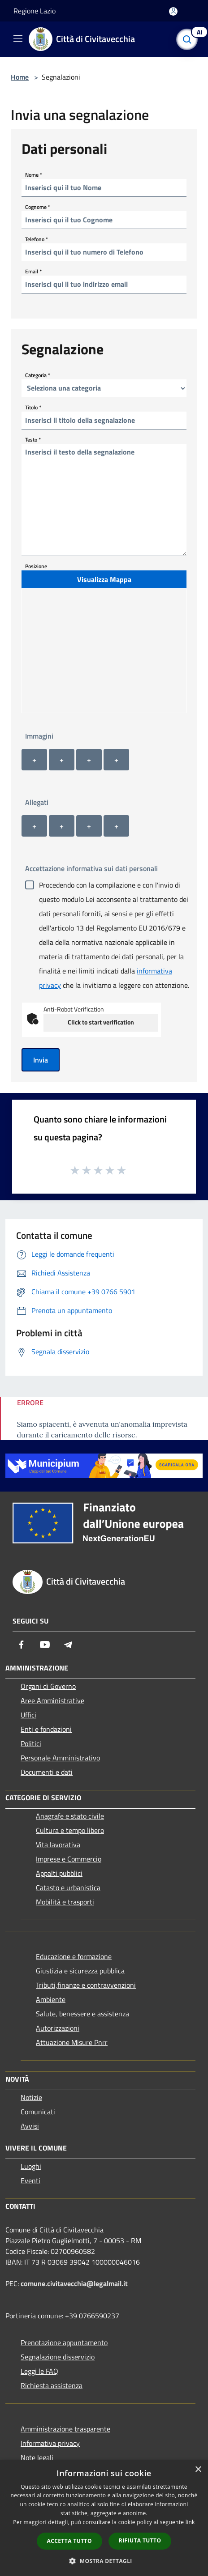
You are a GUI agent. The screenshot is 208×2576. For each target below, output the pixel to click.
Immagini (39, 736)
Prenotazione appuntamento (64, 2342)
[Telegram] (68, 1645)
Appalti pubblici (59, 1873)
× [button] (198, 2469)
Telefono (36, 238)
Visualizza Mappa (104, 579)
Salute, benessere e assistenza (82, 2013)
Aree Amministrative (52, 1700)
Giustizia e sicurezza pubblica (80, 1970)
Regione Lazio (34, 10)
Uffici (28, 1714)
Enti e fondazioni (46, 1729)
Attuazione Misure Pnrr (72, 2042)
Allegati (36, 802)
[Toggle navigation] (18, 38)
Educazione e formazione (74, 1956)
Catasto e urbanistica (68, 1887)
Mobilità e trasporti (65, 1901)
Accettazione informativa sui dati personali (91, 868)
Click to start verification (101, 1022)
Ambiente (50, 1999)
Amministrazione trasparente (65, 2428)
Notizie (31, 2097)
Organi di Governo (48, 1686)
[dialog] (104, 2518)
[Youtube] (45, 1645)
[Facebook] (21, 1645)
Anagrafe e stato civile (70, 1816)
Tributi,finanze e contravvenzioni (86, 1985)
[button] (104, 2560)
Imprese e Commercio (68, 1858)
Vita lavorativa (58, 1844)
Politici (31, 1743)
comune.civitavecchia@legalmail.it (74, 2283)
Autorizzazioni (57, 2028)
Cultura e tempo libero (70, 1830)
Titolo (33, 407)
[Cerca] (189, 39)
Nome (33, 174)
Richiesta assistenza (51, 2385)
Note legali (37, 2457)
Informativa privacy (50, 2443)
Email (33, 271)
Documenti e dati (47, 1772)
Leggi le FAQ (39, 2371)
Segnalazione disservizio (58, 2356)
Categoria (37, 374)
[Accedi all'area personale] (173, 11)
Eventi (30, 2180)
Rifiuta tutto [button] (140, 2540)
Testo (33, 439)
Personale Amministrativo (60, 1757)
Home (20, 77)
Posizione (36, 566)
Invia (40, 1059)
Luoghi (31, 2166)
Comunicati (38, 2111)
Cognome (37, 206)
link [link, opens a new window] (190, 2522)
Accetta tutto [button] (69, 2541)
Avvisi (30, 2126)
